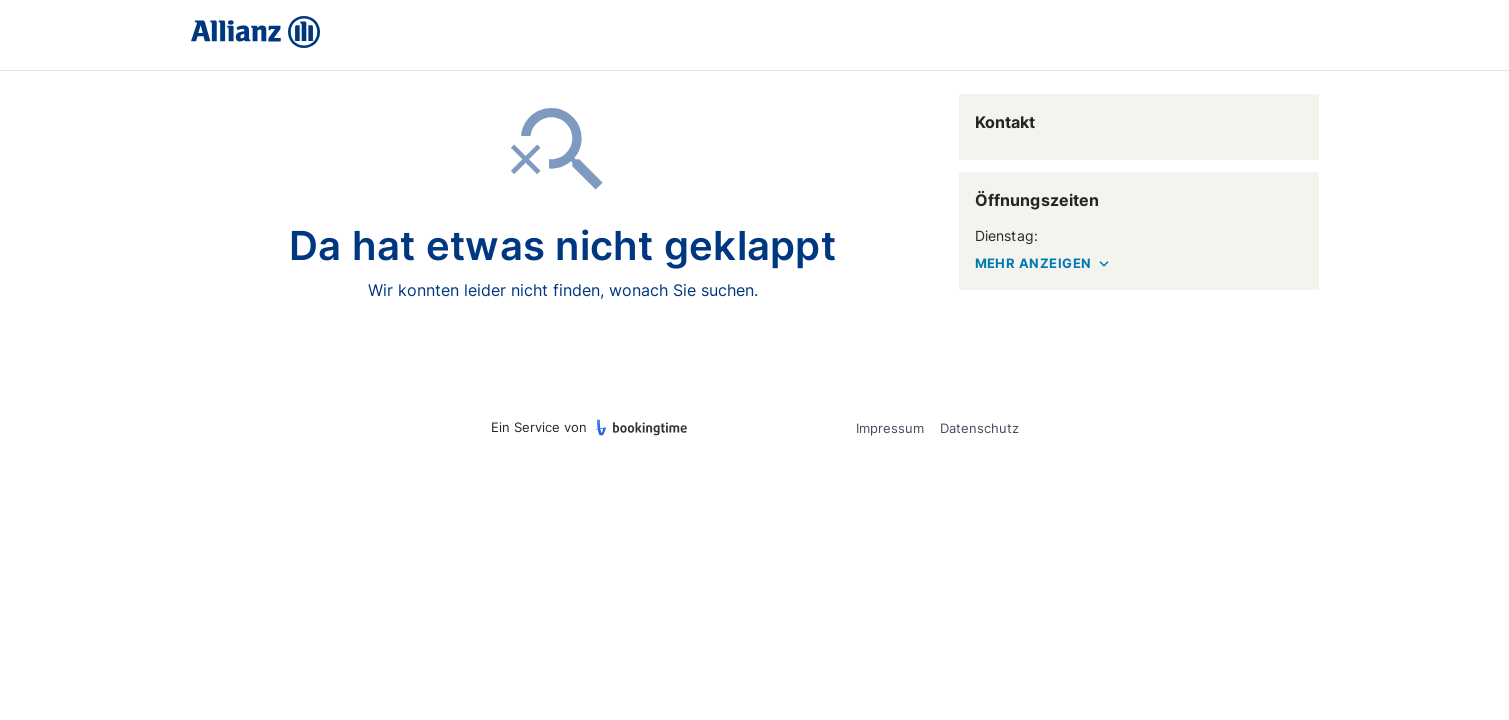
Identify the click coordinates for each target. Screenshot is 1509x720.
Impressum (890, 428)
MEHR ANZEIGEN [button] (1044, 264)
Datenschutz (979, 428)
